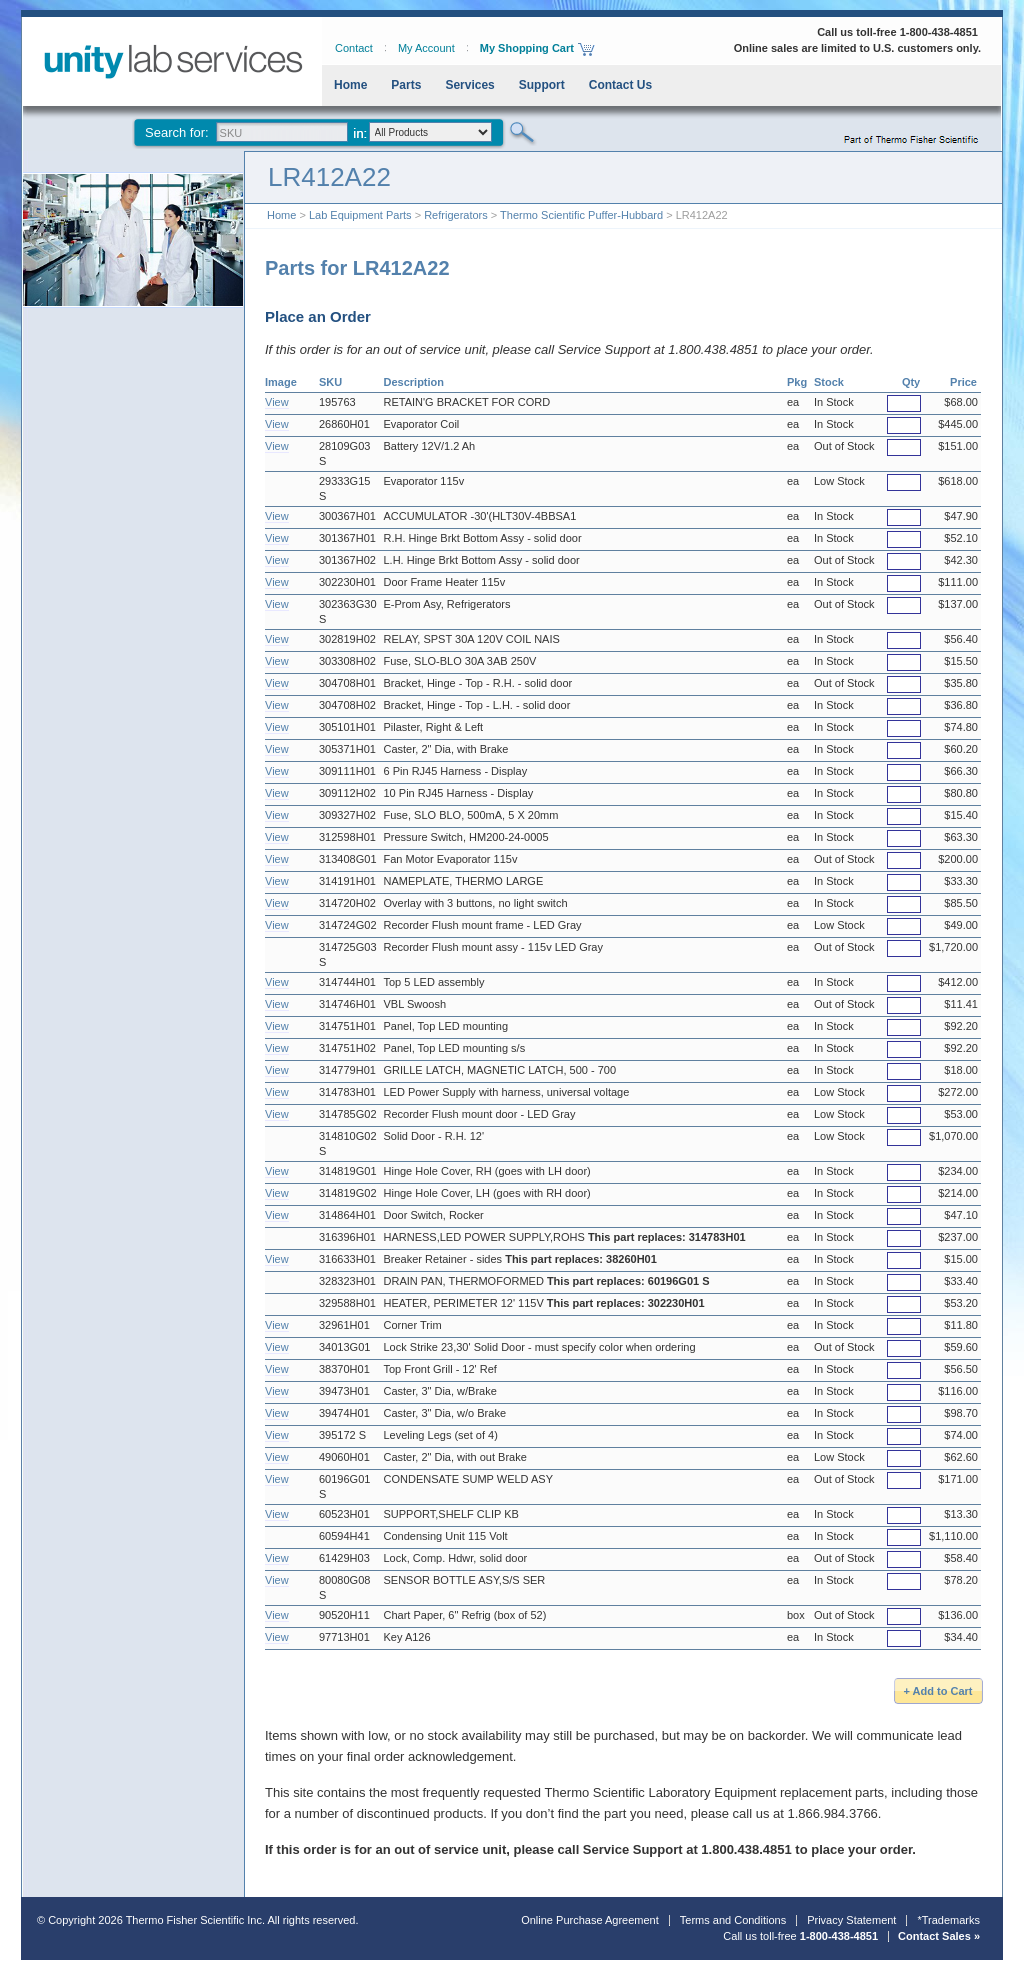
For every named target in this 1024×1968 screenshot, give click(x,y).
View (277, 402)
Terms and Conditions (733, 1920)
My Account (426, 48)
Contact (354, 48)
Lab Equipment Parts (360, 215)
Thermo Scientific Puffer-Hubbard (581, 215)
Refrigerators (456, 215)
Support (542, 85)
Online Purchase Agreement (590, 1920)
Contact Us (620, 85)
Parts (406, 85)
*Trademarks (948, 1920)
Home (350, 85)
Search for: (177, 132)
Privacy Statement (851, 1920)
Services (469, 85)
